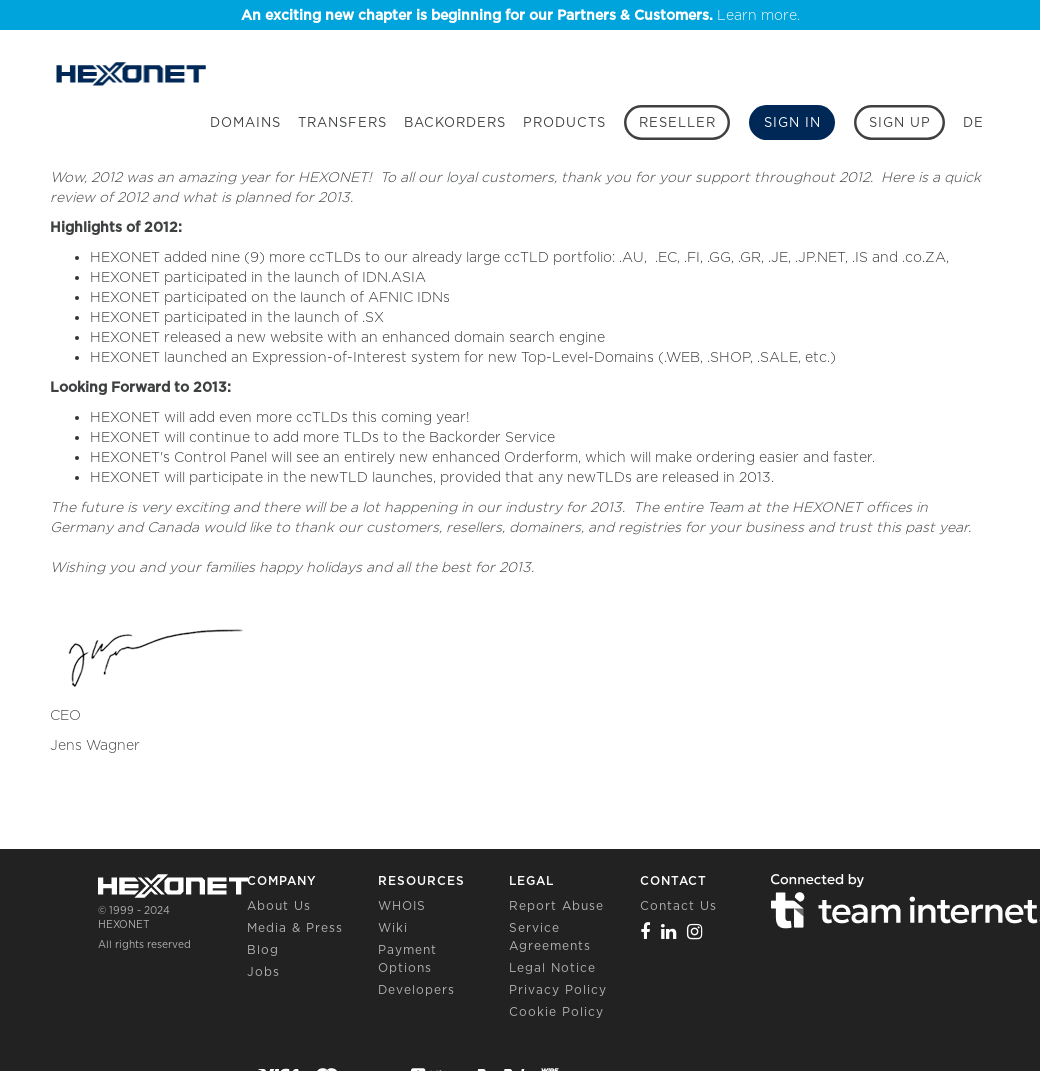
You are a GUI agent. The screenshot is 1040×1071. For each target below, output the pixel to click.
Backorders (455, 122)
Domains (245, 122)
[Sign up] (899, 122)
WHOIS (402, 905)
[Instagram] (695, 931)
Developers (416, 989)
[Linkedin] (669, 931)
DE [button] (973, 122)
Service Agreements (550, 936)
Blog (263, 949)
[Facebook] (645, 931)
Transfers (342, 122)
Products (564, 122)
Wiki (393, 927)
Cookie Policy (556, 1011)
